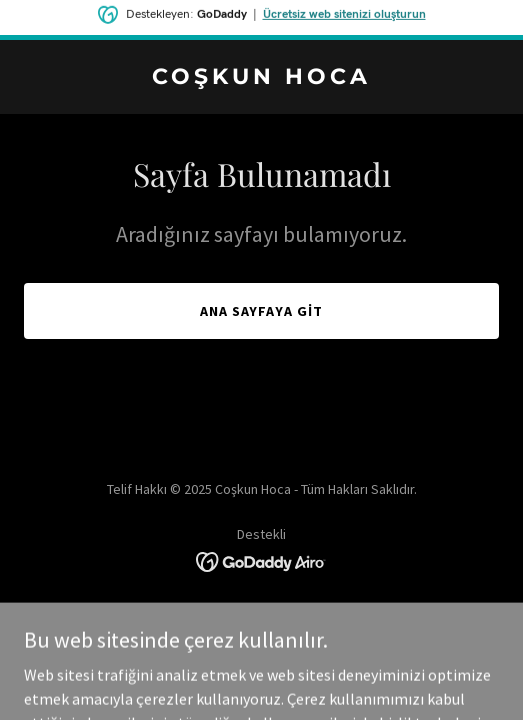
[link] (261, 78)
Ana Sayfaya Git (262, 311)
